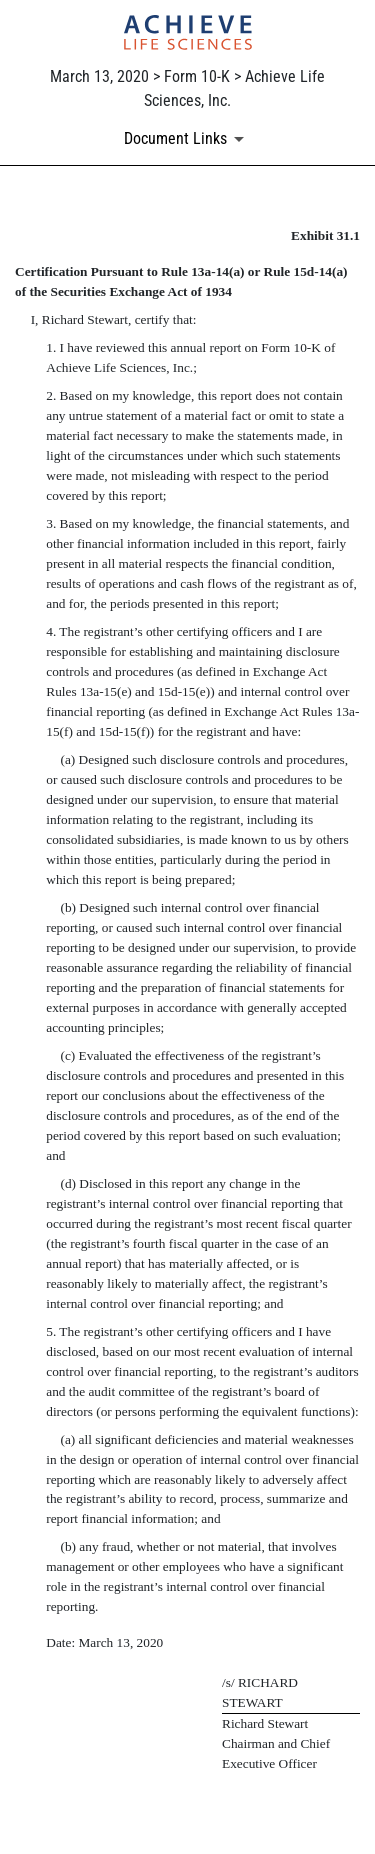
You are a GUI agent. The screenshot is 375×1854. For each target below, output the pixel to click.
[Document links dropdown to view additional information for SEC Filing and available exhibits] (187, 139)
